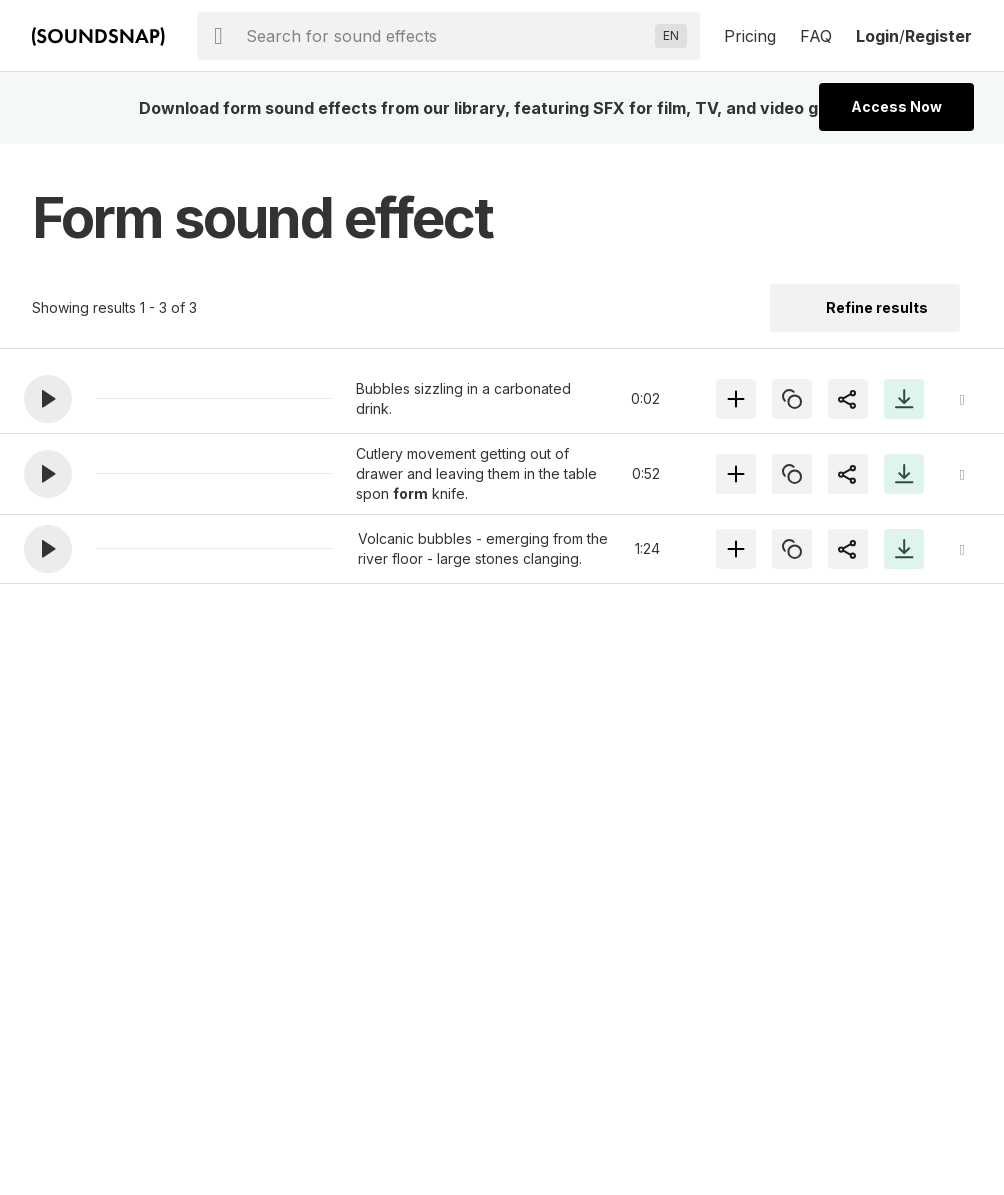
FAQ (816, 36)
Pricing (750, 36)
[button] (48, 399)
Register (938, 36)
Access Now (896, 106)
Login (877, 36)
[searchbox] (446, 36)
